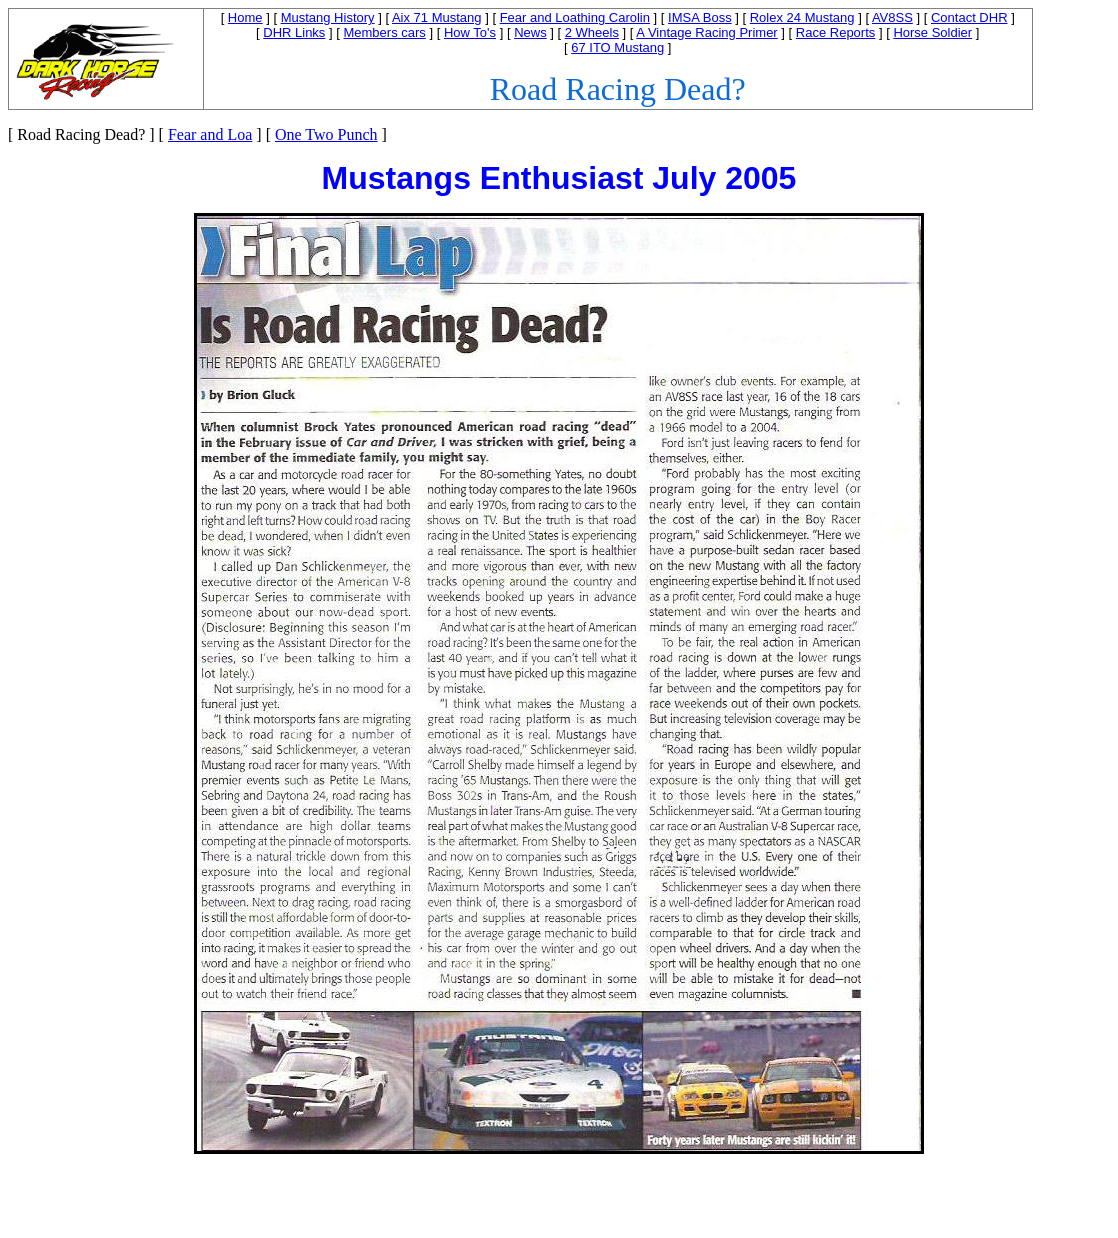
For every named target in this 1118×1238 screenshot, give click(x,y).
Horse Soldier (932, 32)
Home (245, 17)
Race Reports (835, 32)
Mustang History (328, 17)
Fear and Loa (210, 134)
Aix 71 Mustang (437, 17)
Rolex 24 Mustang (802, 17)
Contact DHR (969, 17)
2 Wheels (592, 32)
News (530, 32)
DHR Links (294, 32)
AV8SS (892, 17)
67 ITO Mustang (617, 47)
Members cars (384, 32)
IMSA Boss (700, 17)
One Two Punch (326, 134)
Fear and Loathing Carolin (575, 17)
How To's (470, 32)
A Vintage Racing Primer (706, 32)
